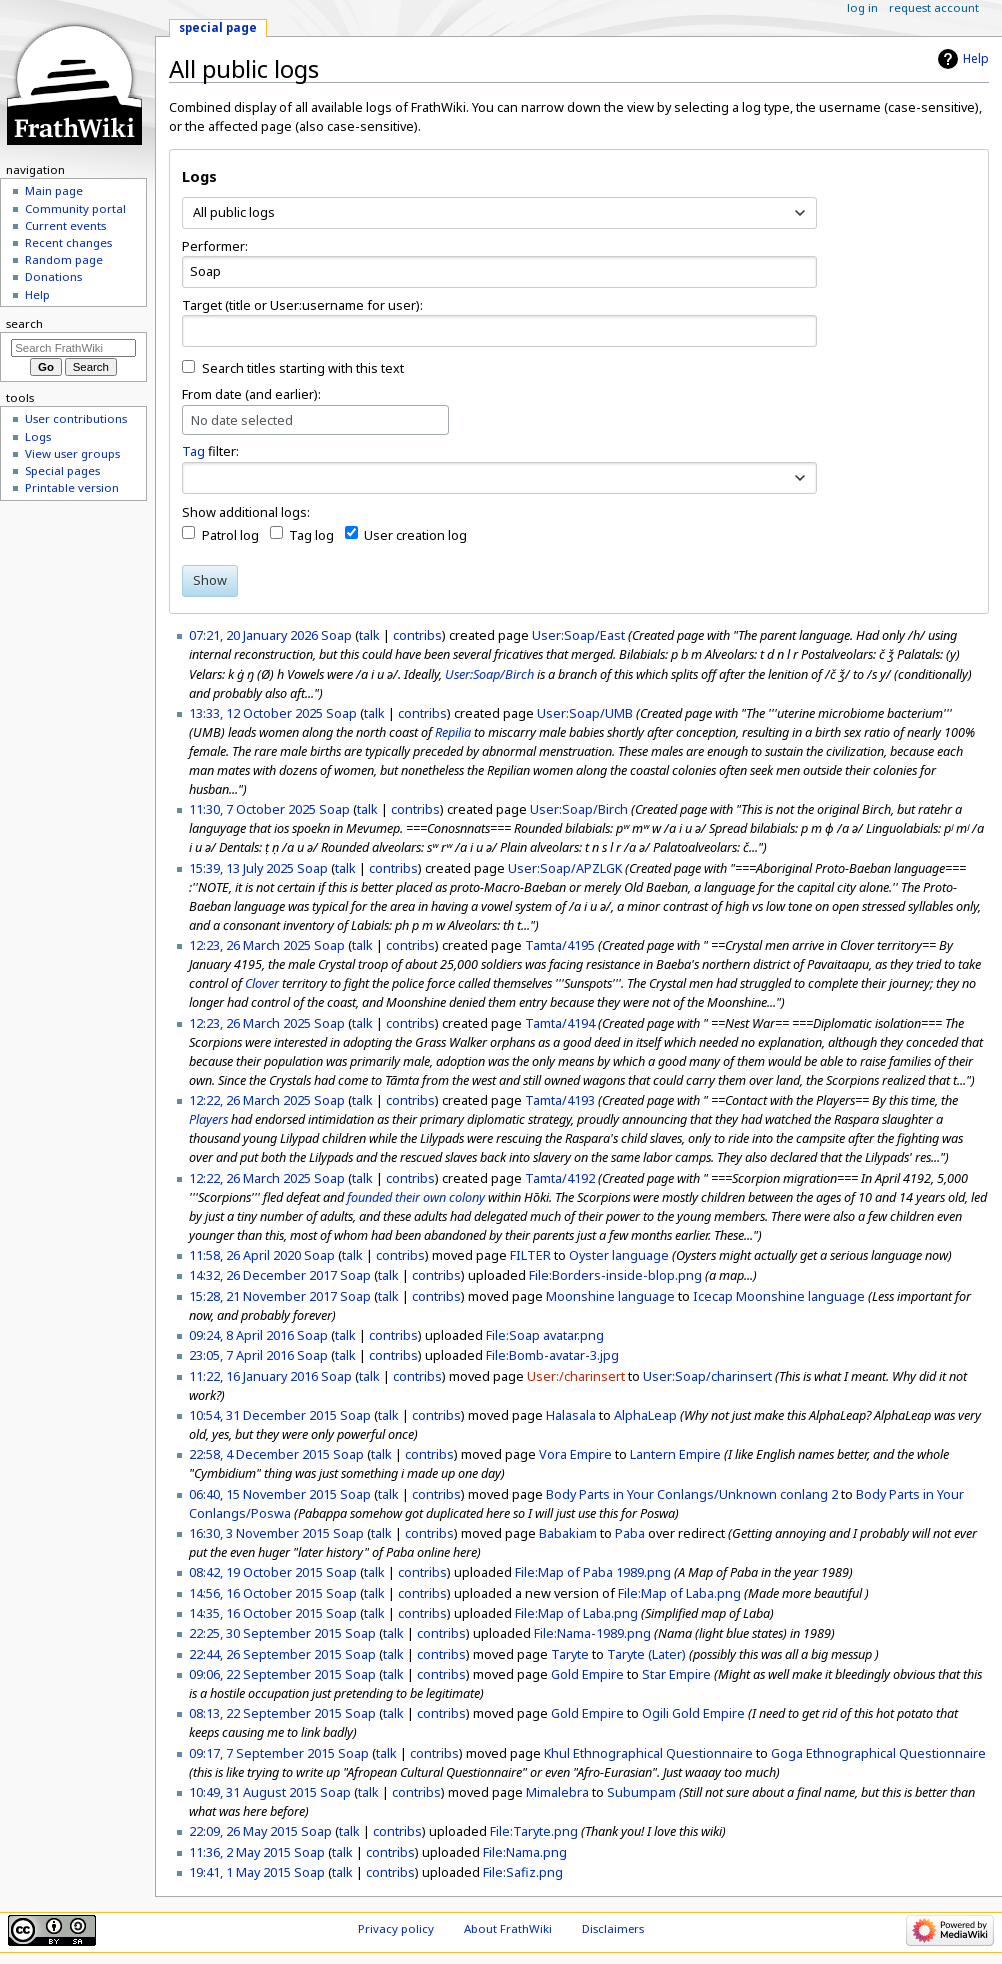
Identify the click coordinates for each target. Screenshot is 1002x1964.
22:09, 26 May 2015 (243, 1831)
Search (24, 323)
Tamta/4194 (560, 1023)
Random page (64, 259)
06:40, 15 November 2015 (263, 1494)
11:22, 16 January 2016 (253, 1376)
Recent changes (68, 242)
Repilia (453, 732)
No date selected (242, 420)
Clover (262, 983)
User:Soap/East (578, 635)
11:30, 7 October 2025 (252, 809)
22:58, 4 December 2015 (259, 1454)
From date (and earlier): (251, 394)
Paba (630, 1533)
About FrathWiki (508, 1928)
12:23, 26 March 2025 (250, 945)
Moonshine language (610, 1296)
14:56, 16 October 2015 (256, 1593)
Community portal (75, 208)
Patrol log (230, 535)
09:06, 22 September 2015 (265, 1674)
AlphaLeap (645, 1415)
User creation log (415, 535)
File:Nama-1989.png (592, 1633)
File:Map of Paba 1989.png (593, 1572)
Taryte (570, 1654)
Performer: (215, 246)
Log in (862, 7)
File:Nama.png (525, 1852)
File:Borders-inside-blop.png (615, 1275)
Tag (193, 451)
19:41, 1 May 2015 (240, 1872)
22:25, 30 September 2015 (265, 1633)
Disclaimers (613, 1928)
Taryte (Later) (646, 1654)
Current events (65, 225)
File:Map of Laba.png (679, 1593)
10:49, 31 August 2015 (253, 1792)
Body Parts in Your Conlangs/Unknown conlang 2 (692, 1494)
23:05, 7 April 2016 (241, 1355)
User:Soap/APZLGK (565, 868)
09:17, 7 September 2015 (262, 1753)
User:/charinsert (576, 1376)
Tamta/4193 (560, 1100)
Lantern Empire (675, 1454)
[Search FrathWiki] (73, 348)
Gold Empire (587, 1674)
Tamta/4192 (560, 1178)
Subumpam (641, 1792)
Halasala (571, 1415)
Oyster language (619, 1255)
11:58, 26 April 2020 (245, 1255)
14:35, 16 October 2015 (256, 1613)
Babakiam (568, 1533)
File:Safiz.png (523, 1872)
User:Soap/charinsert (707, 1376)
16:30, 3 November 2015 (259, 1533)
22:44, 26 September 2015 (265, 1654)
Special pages (62, 470)
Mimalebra (557, 1792)
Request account (934, 7)
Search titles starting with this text (303, 368)
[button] (801, 478)
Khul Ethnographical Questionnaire (648, 1753)
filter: (210, 451)
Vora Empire (575, 1454)
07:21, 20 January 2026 (253, 635)
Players (208, 1119)
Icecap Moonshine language (779, 1296)
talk (369, 635)
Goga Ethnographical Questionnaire (878, 1753)
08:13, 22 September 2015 (265, 1713)
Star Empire (676, 1674)
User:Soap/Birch (489, 674)
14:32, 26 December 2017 (263, 1275)
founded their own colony (416, 1197)
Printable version (72, 487)
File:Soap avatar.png (545, 1335)
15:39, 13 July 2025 (241, 868)
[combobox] (499, 213)
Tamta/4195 (560, 945)
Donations (53, 276)
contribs (417, 635)
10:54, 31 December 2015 (263, 1415)
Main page (54, 190)
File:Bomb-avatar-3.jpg (552, 1355)
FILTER (530, 1255)
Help (976, 58)
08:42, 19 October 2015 (256, 1572)
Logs (38, 436)
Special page (218, 27)
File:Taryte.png (534, 1831)
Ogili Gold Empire (693, 1713)
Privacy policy (396, 1928)
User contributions (76, 418)
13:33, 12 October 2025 (256, 713)
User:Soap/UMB (585, 713)
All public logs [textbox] (234, 212)
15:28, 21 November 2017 (263, 1296)
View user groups (72, 453)
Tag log (311, 535)
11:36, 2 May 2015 (240, 1852)
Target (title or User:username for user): (302, 305)
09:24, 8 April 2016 (241, 1335)
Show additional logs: (246, 512)
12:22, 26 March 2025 (250, 1100)
